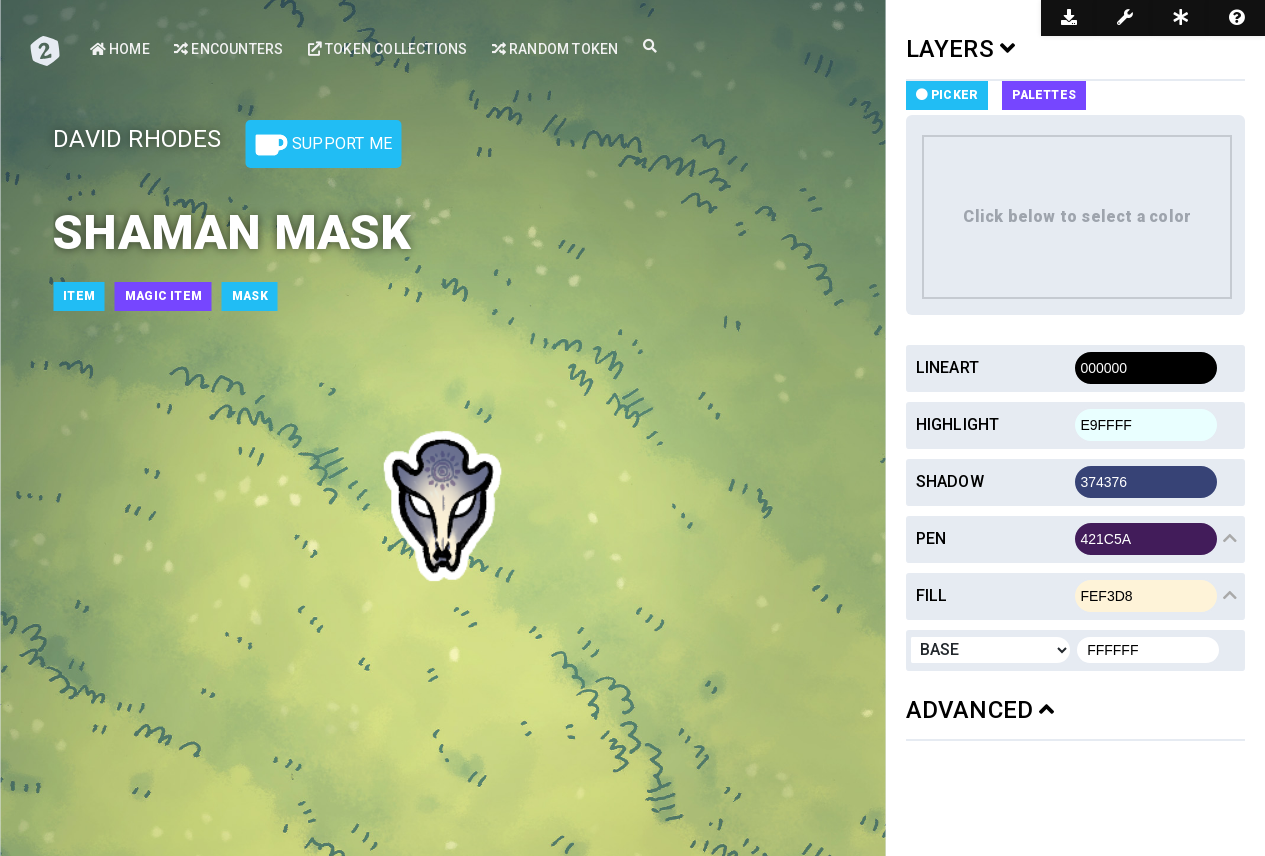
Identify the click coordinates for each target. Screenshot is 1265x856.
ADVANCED (980, 710)
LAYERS (961, 49)
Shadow (950, 481)
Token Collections (388, 49)
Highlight (958, 424)
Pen (931, 538)
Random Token (555, 49)
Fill (932, 595)
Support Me (324, 145)
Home (120, 49)
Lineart (947, 367)
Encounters (228, 49)
